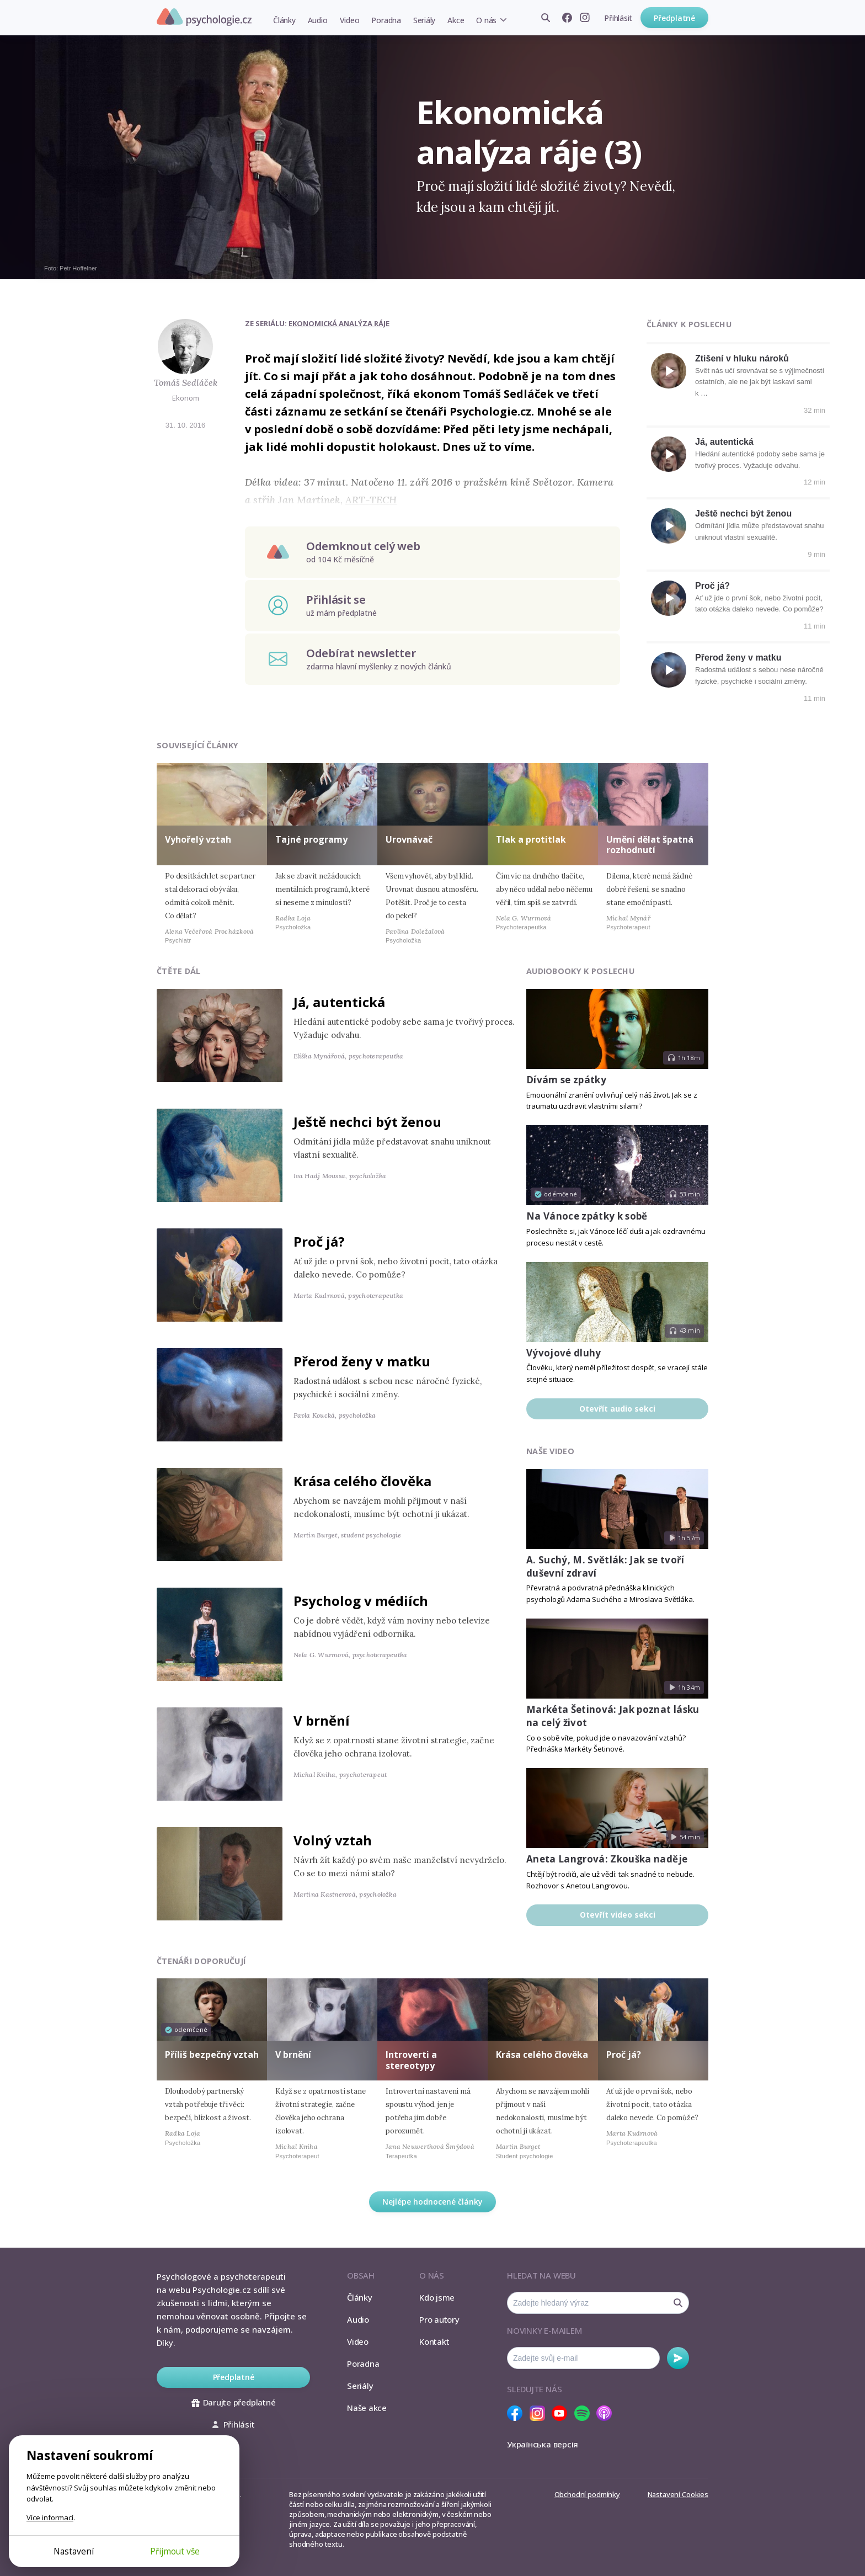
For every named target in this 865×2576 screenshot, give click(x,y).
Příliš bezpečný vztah (212, 2054)
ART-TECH (371, 499)
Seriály (424, 20)
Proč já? (712, 585)
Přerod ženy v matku (738, 657)
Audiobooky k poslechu (580, 971)
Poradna (386, 20)
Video (350, 20)
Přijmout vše (175, 2551)
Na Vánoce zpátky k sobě (587, 1216)
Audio (318, 20)
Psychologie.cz (204, 17)
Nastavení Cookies (678, 2494)
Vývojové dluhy (563, 1352)
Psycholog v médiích (360, 1601)
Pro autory (439, 2319)
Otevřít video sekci (617, 1914)
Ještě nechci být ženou (743, 513)
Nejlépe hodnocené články (432, 2201)
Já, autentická (724, 441)
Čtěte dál (179, 971)
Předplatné (674, 18)
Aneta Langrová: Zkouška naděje (606, 1859)
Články (284, 20)
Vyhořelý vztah (198, 839)
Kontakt (434, 2341)
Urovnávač (409, 839)
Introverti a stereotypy (411, 2059)
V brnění (321, 1720)
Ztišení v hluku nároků (742, 358)
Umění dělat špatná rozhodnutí (649, 844)
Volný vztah (332, 1840)
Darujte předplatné (233, 2402)
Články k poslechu (689, 324)
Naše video (550, 1451)
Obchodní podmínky (587, 2494)
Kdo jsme (437, 2297)
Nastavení (74, 2551)
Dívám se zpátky (566, 1079)
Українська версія (542, 2444)
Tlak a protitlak (531, 839)
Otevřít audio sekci (617, 1408)
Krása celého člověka (362, 1481)
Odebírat (678, 2358)
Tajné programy (311, 839)
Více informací (49, 2517)
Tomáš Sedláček (185, 382)
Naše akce (367, 2407)
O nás (486, 20)
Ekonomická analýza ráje (339, 323)
